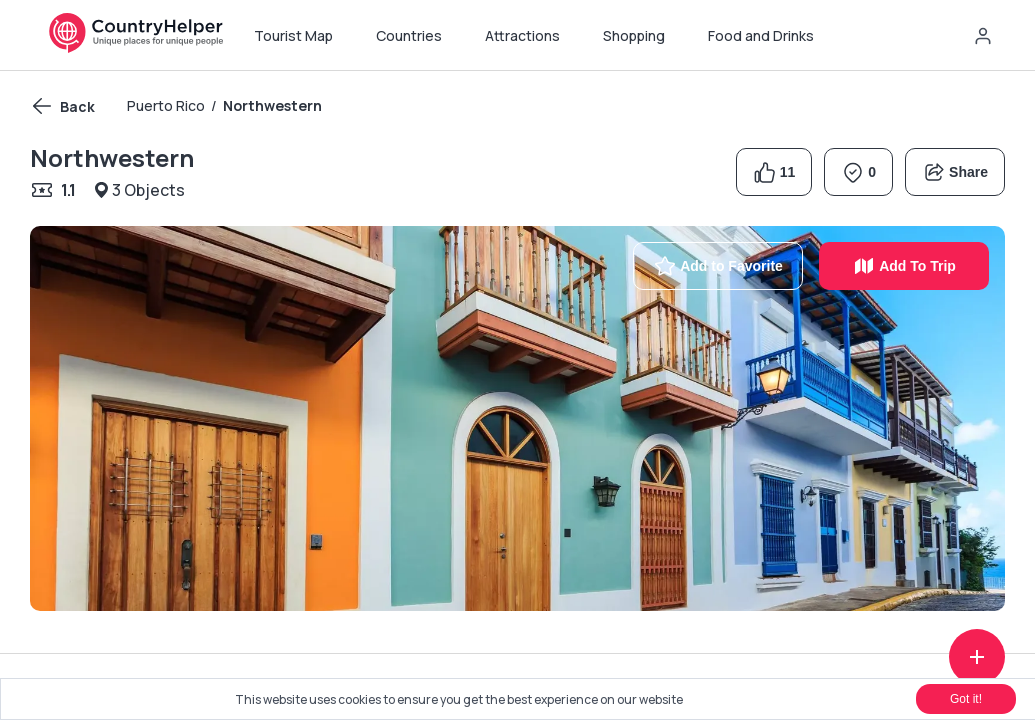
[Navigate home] (136, 47)
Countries (409, 35)
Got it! (966, 699)
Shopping (634, 35)
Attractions (522, 35)
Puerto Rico (166, 105)
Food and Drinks (761, 35)
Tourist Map (293, 35)
